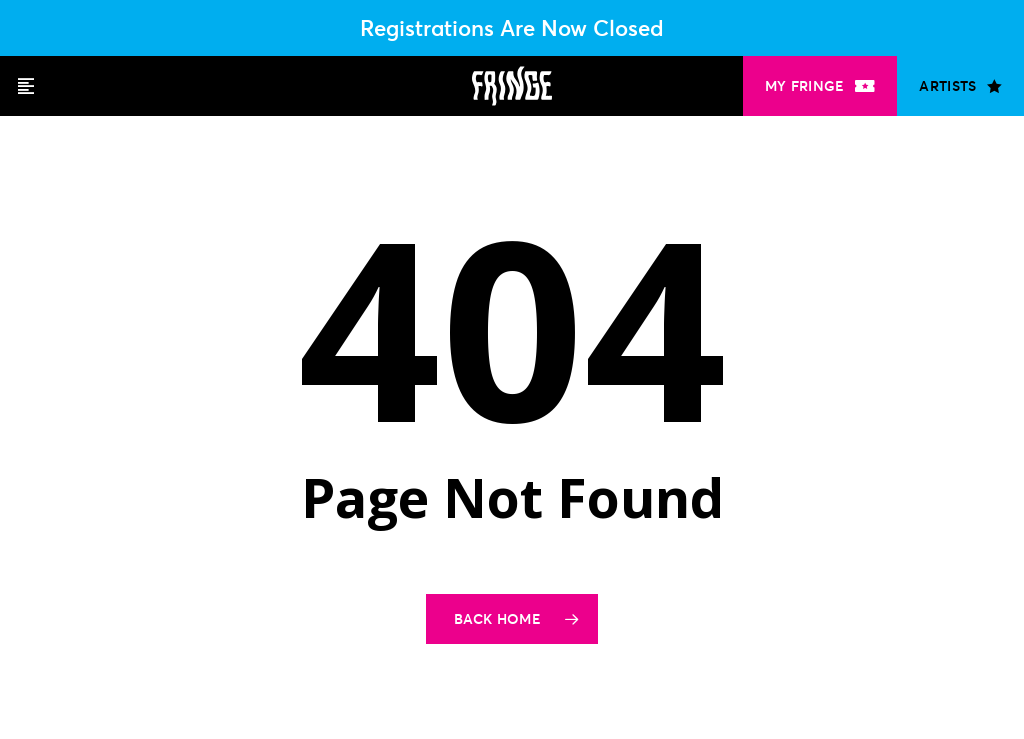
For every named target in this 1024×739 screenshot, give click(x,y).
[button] (26, 86)
